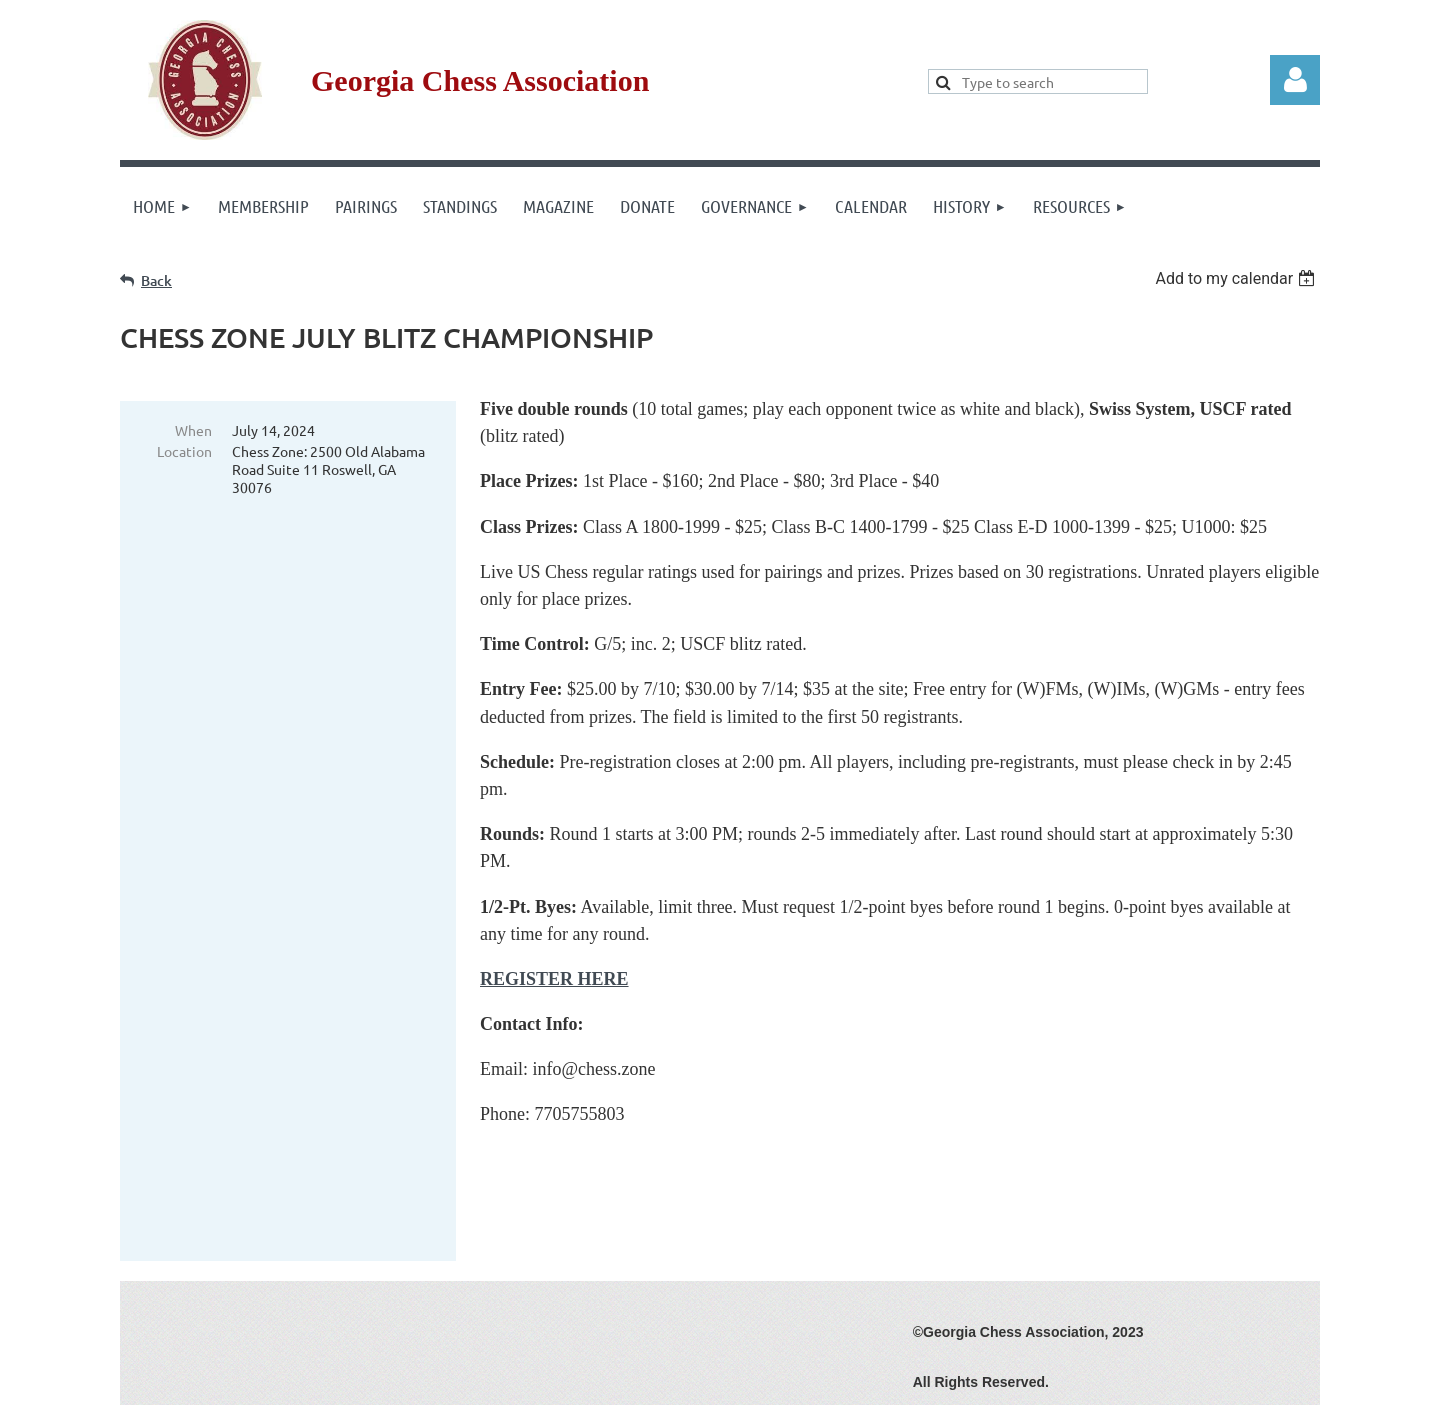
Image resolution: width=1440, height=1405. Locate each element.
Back (156, 280)
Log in (1295, 80)
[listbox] (1237, 278)
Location (184, 451)
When (193, 430)
